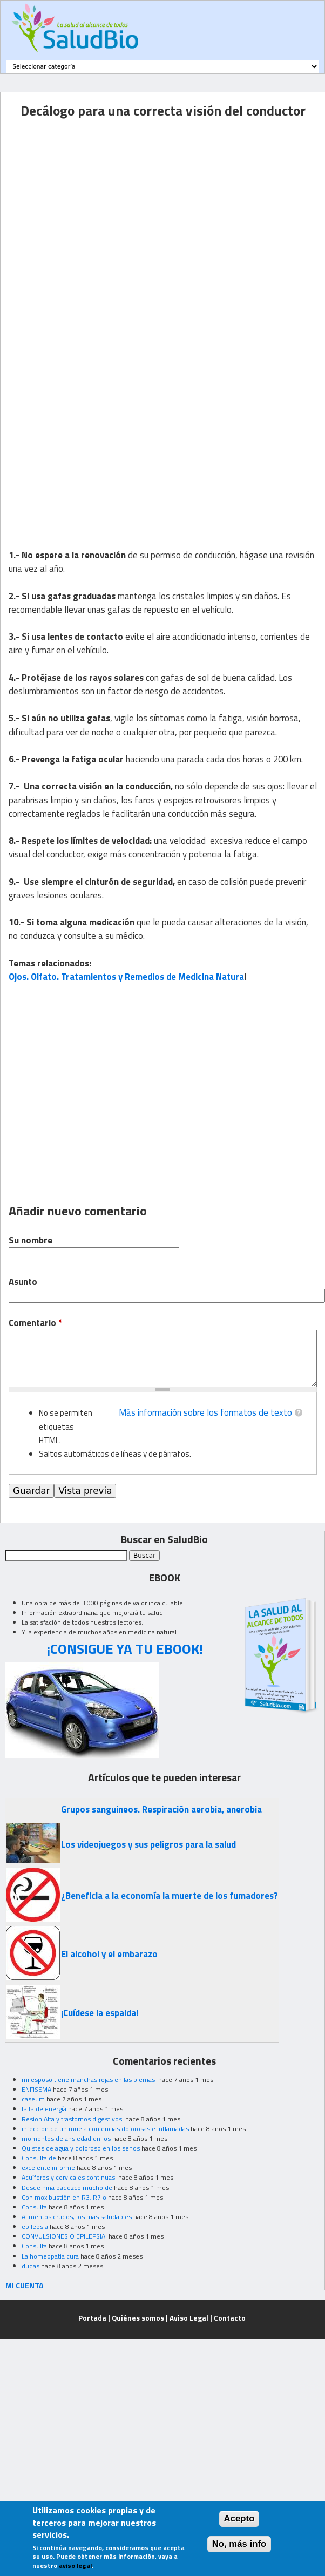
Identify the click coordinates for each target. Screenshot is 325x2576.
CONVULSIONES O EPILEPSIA (64, 2236)
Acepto (239, 2518)
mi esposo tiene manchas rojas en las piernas (89, 2079)
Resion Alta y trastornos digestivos (73, 2119)
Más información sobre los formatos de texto (205, 1412)
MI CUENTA (24, 2285)
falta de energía (44, 2109)
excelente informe (48, 2167)
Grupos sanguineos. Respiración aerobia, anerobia (161, 1809)
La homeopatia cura (50, 2256)
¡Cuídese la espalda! (99, 2013)
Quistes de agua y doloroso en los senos (81, 2148)
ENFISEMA (36, 2089)
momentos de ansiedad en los (66, 2138)
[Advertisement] (101, 222)
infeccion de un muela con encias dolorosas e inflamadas (105, 2129)
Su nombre (30, 1240)
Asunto (23, 1282)
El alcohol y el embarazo (109, 1954)
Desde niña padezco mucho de (67, 2187)
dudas (30, 2266)
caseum (33, 2099)
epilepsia (35, 2226)
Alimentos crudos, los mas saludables (77, 2217)
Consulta (34, 2207)
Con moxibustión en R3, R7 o (64, 2197)
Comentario (35, 1323)
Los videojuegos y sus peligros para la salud (148, 1844)
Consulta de (39, 2158)
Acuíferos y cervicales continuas (69, 2177)
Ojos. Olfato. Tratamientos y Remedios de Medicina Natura (126, 977)
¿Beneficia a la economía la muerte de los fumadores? (169, 1896)
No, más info (239, 2544)
